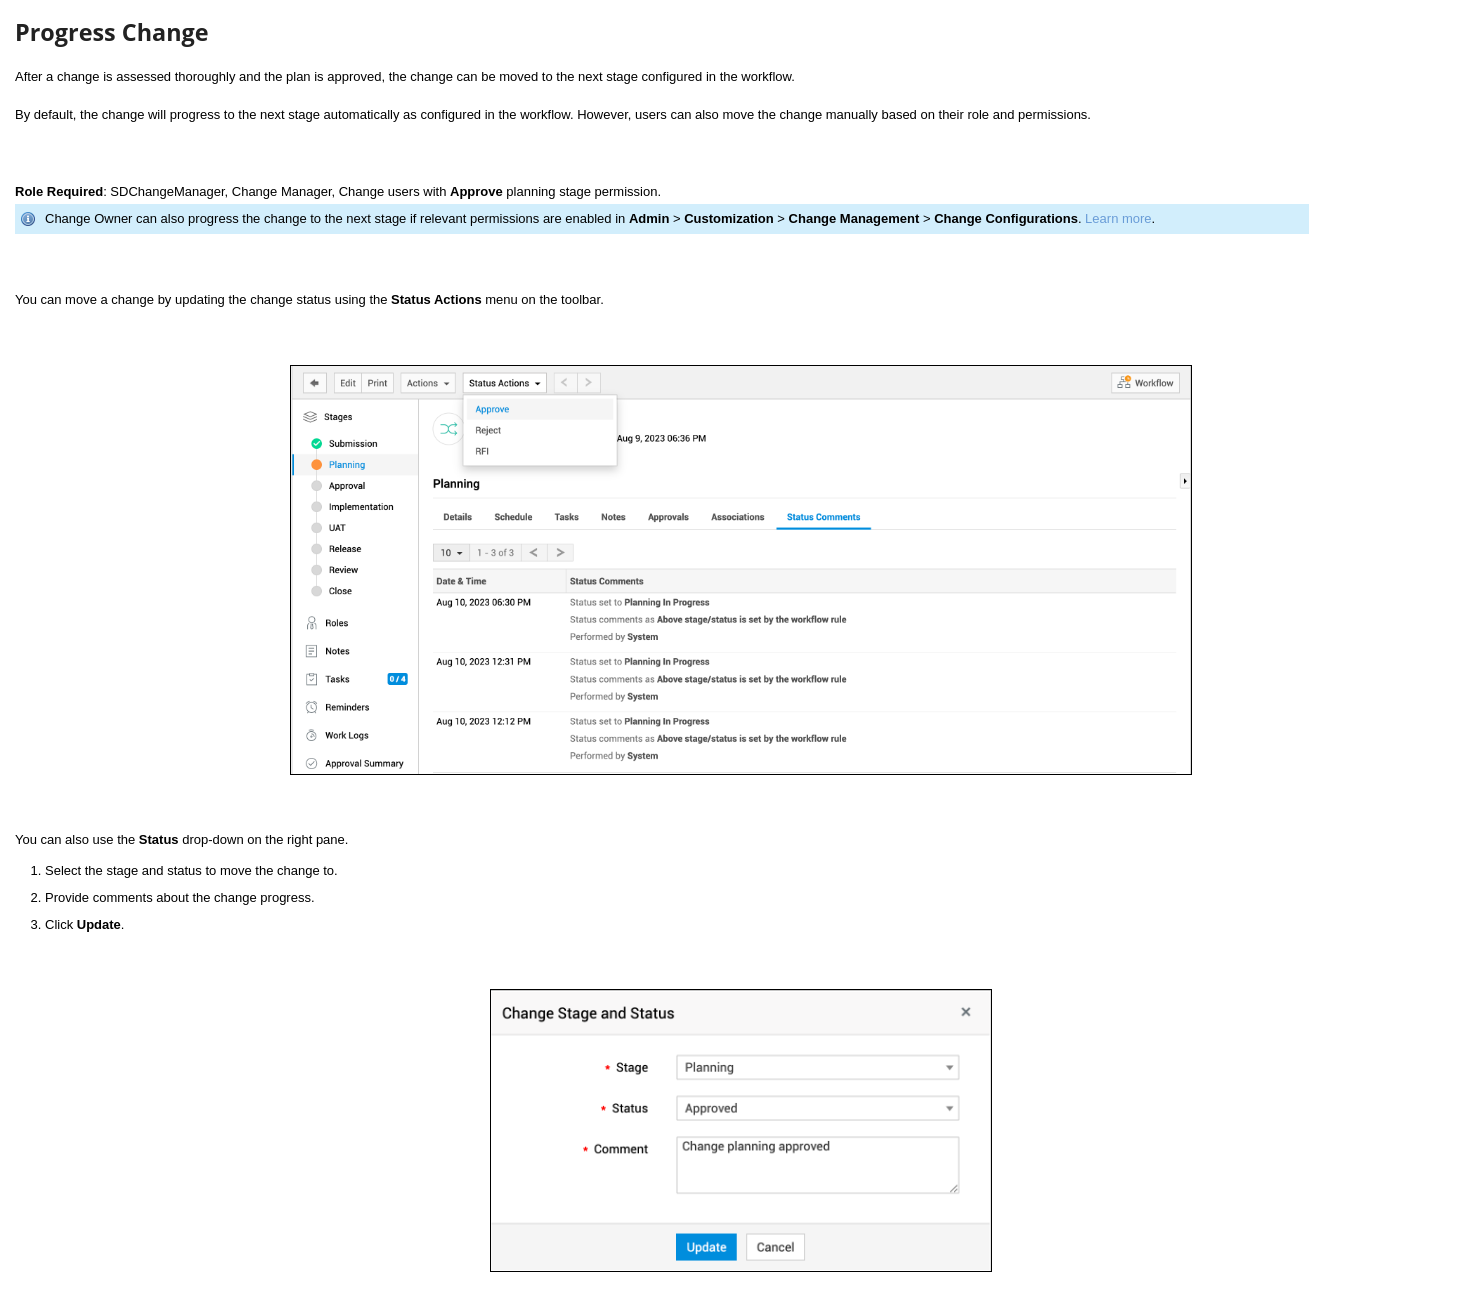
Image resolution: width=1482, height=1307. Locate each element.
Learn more (1118, 218)
